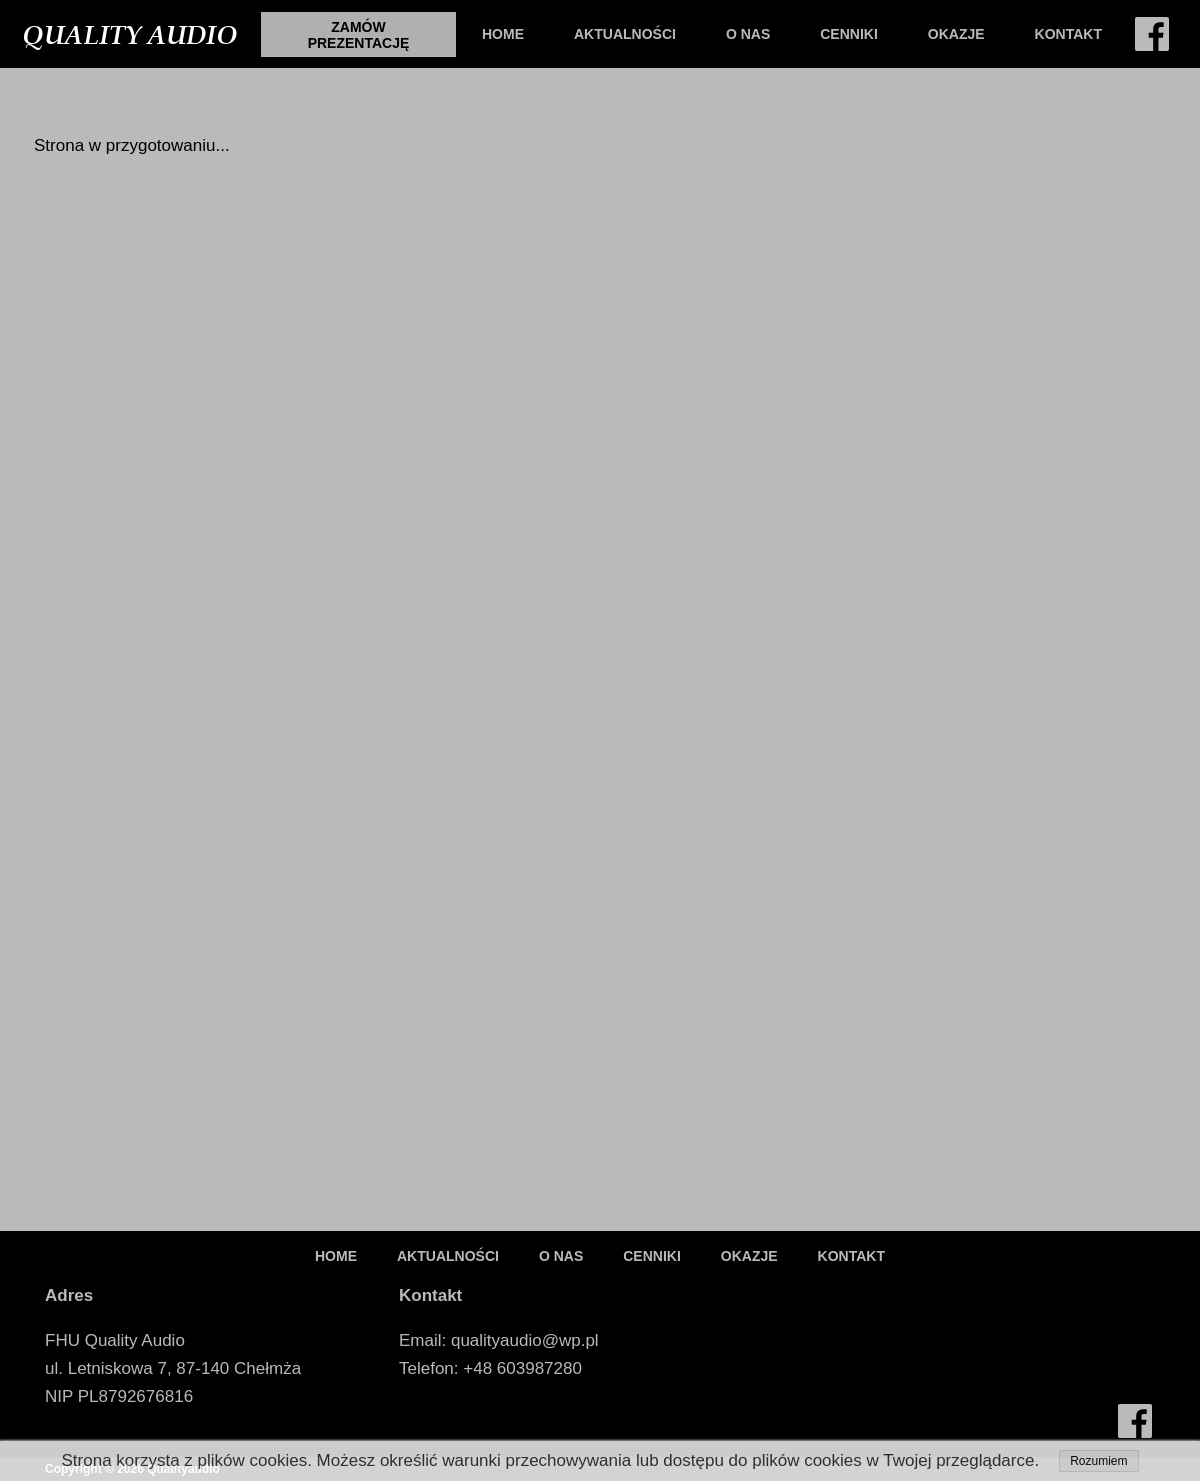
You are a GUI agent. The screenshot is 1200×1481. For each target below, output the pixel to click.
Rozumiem (1098, 1461)
